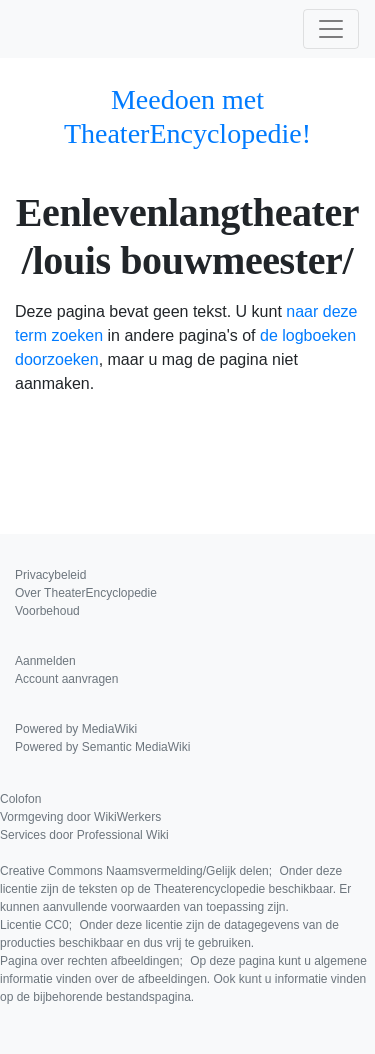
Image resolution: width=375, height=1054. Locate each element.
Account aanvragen (66, 679)
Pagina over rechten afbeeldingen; (183, 979)
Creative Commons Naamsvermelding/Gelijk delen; (175, 889)
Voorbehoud (47, 611)
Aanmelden (45, 661)
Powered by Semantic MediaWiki (102, 747)
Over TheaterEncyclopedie (86, 593)
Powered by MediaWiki (76, 729)
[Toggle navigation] (331, 29)
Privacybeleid (50, 575)
